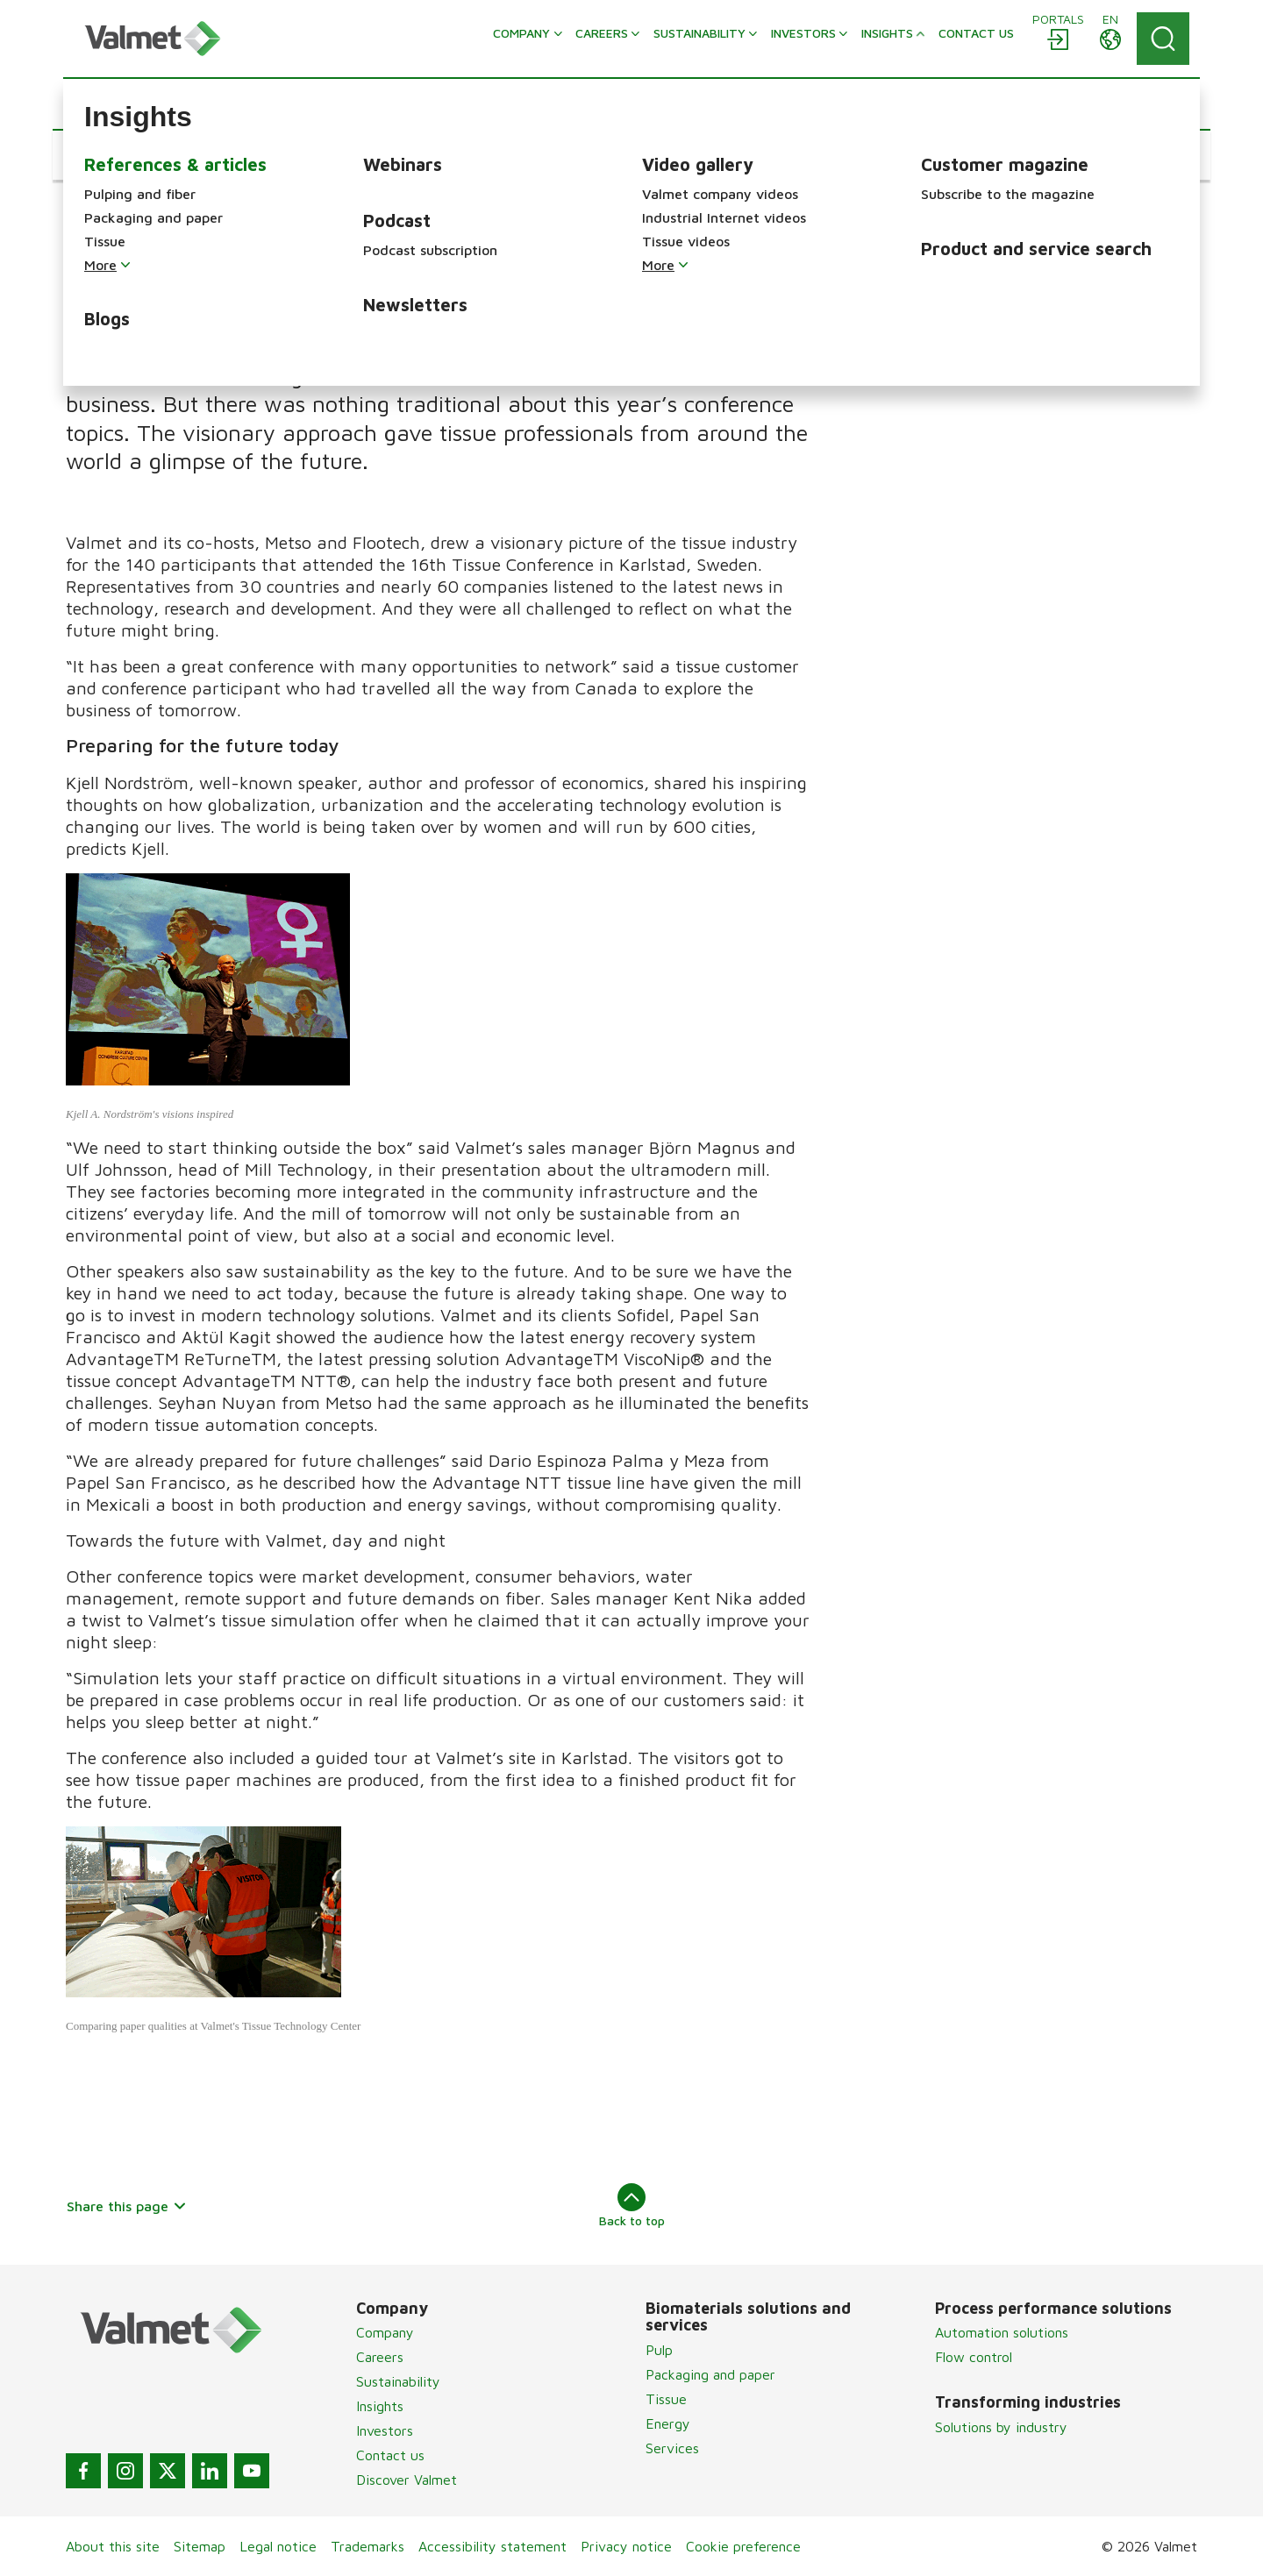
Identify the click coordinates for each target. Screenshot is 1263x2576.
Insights (379, 2406)
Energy (668, 2423)
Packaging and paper (710, 2374)
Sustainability (398, 2381)
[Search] (1163, 38)
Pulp (659, 2350)
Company (385, 2332)
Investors (384, 2430)
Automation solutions (1001, 2332)
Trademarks (367, 2546)
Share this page (127, 2206)
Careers (379, 2357)
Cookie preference (743, 2546)
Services (672, 2448)
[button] (119, 155)
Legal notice (278, 2546)
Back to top (632, 2205)
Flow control (973, 2357)
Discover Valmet (406, 2479)
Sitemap (199, 2546)
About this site (113, 2546)
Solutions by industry (1001, 2427)
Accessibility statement (492, 2546)
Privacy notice (626, 2546)
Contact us (390, 2455)
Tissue (666, 2399)
